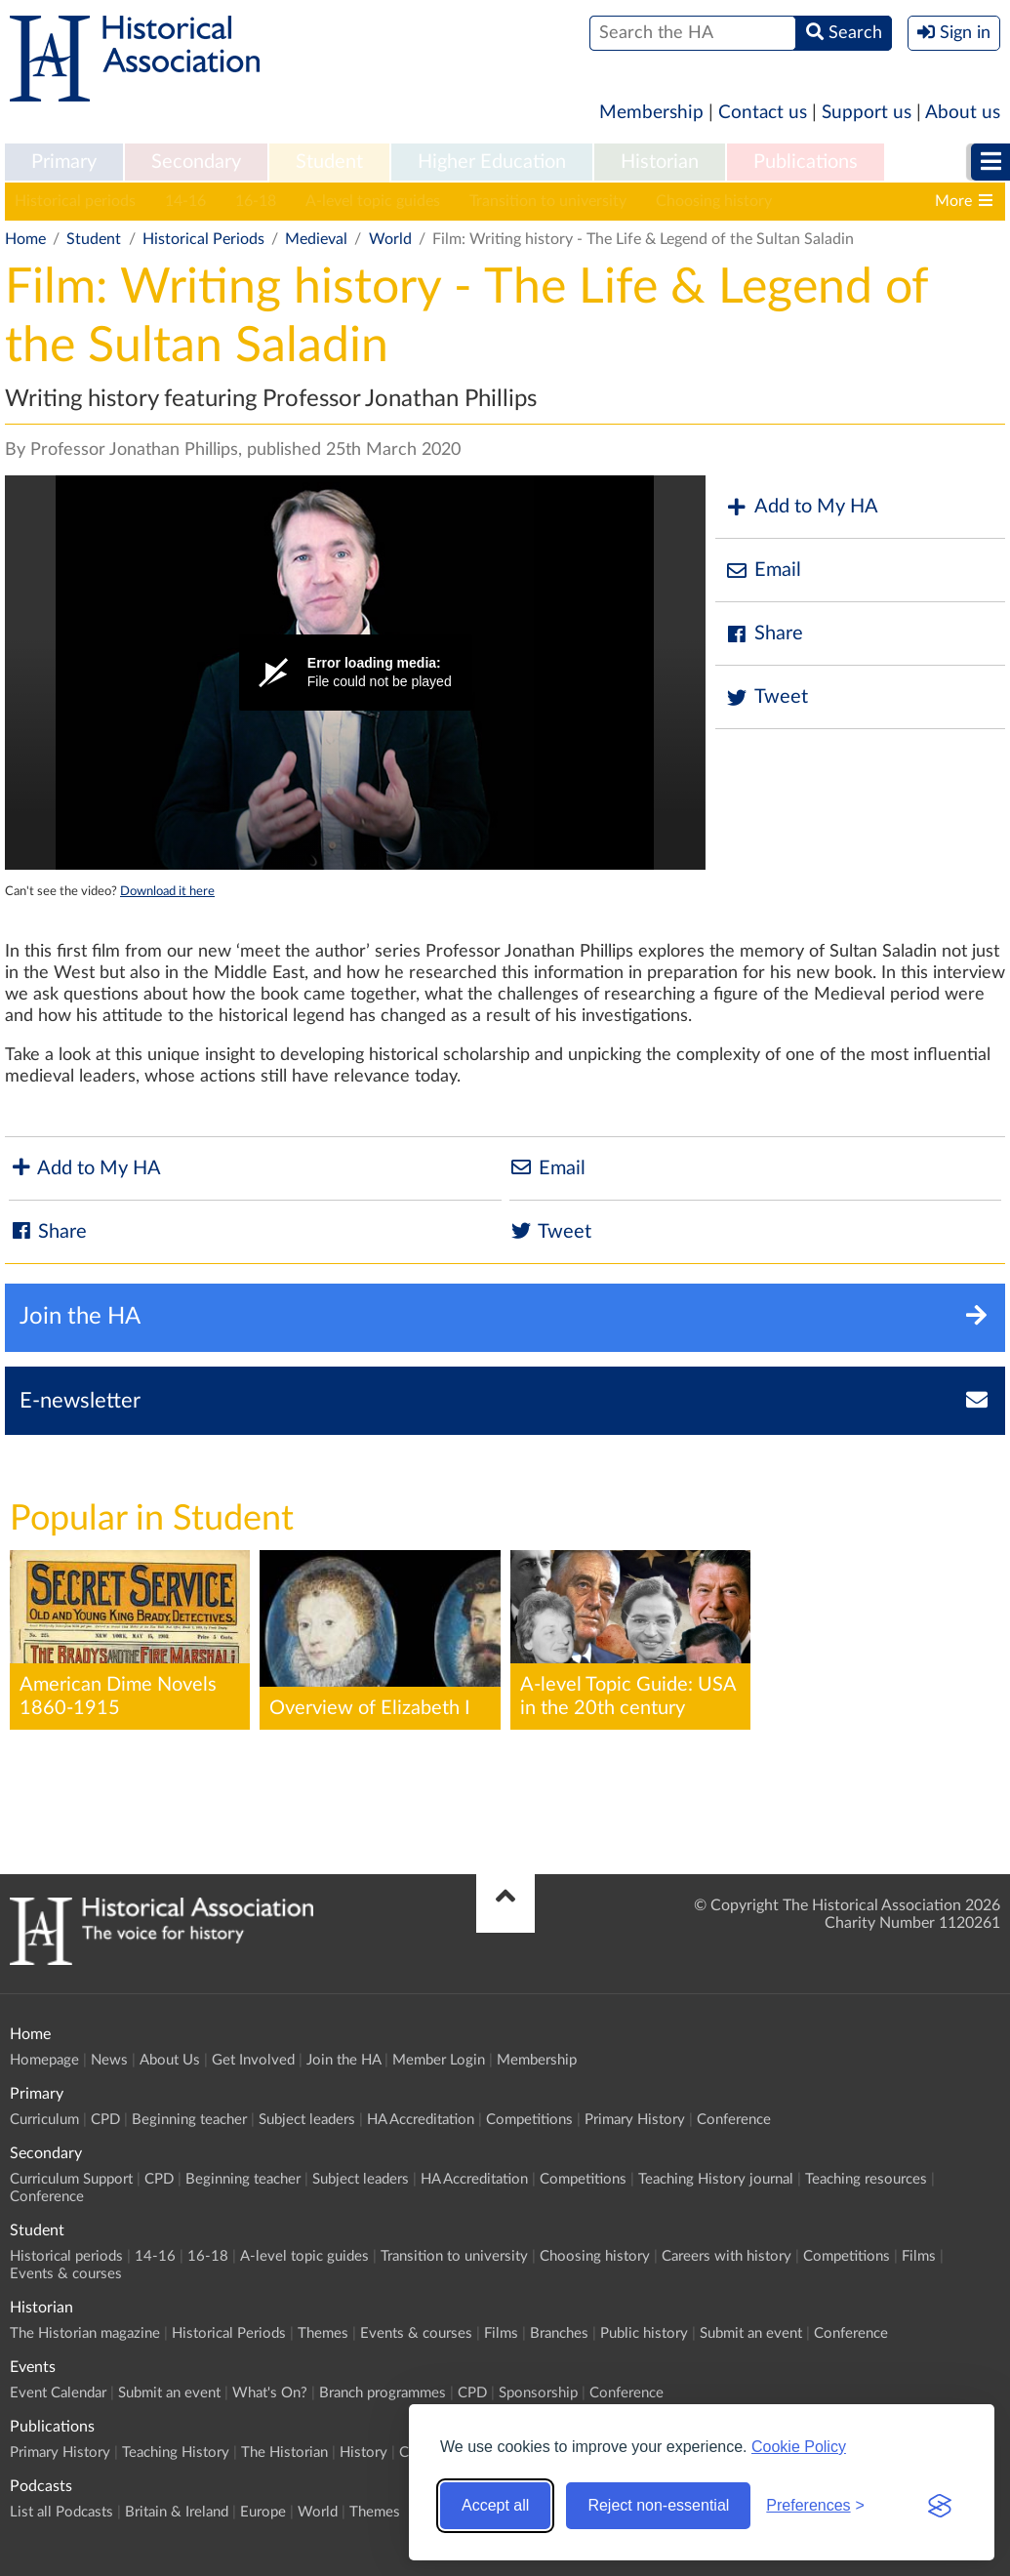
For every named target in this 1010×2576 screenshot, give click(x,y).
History (363, 2452)
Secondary (196, 162)
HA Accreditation (420, 2119)
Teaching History (175, 2452)
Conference (734, 2119)
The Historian (284, 2452)
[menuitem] (64, 163)
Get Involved (253, 2060)
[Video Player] (355, 672)
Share (764, 634)
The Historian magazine (85, 2333)
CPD (105, 2119)
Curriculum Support (71, 2179)
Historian (660, 162)
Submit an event (751, 2333)
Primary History (635, 2119)
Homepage (44, 2060)
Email (763, 570)
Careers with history (871, 201)
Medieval (316, 239)
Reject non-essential (658, 2505)
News (109, 2060)
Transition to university (547, 201)
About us (962, 112)
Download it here (167, 891)
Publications (805, 162)
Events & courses (66, 2274)
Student (329, 162)
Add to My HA (801, 507)
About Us (170, 2060)
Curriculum (44, 2119)
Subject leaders (307, 2119)
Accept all (495, 2505)
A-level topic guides (372, 201)
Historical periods (75, 201)
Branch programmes (382, 2393)
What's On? (269, 2393)
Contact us (762, 112)
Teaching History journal (715, 2179)
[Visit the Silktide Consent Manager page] (939, 2505)
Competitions (529, 2119)
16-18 (255, 201)
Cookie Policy (798, 2446)
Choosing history (714, 201)
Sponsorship (538, 2393)
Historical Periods (203, 239)
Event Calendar (58, 2393)
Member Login (438, 2060)
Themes (323, 2333)
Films (919, 2256)
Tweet (766, 697)
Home (25, 239)
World (390, 239)
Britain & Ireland (176, 2512)
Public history (644, 2333)
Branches (559, 2333)
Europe (263, 2512)
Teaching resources (866, 2179)
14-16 (185, 201)
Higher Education (492, 162)
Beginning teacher (189, 2119)
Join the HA (343, 2060)
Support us (866, 112)
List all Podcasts (61, 2512)
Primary (64, 162)
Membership (651, 112)
